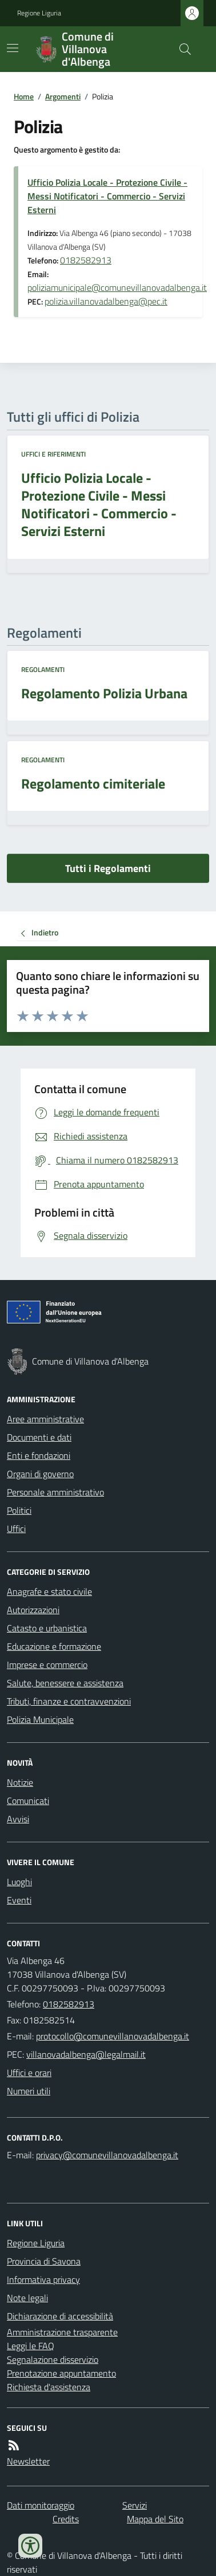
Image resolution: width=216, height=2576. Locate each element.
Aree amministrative (45, 1419)
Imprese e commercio (47, 1664)
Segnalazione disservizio (52, 2359)
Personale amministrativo (55, 1492)
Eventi (19, 1900)
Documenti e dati (39, 1437)
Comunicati (28, 1800)
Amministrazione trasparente (62, 2332)
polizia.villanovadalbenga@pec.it (106, 301)
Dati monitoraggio (40, 2505)
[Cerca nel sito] (180, 49)
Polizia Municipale (40, 1719)
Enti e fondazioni (38, 1455)
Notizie (20, 1782)
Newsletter (28, 2461)
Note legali (27, 2298)
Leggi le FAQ (30, 2346)
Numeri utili (28, 2091)
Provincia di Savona (44, 2261)
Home (24, 96)
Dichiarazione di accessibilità (60, 2316)
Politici (19, 1510)
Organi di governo (40, 1474)
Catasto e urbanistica (47, 1628)
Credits (66, 2519)
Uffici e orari (29, 2072)
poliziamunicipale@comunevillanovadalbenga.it (117, 287)
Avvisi (18, 1819)
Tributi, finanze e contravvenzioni (69, 1701)
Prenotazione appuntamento (61, 2373)
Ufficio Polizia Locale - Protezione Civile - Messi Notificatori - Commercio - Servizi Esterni (107, 196)
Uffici (16, 1528)
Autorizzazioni (33, 1610)
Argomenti (63, 96)
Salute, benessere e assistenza (65, 1683)
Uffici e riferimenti (53, 454)
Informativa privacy (43, 2279)
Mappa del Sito (155, 2519)
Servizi (134, 2505)
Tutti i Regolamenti (108, 868)
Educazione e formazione (54, 1646)
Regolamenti (43, 670)
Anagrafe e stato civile (49, 1591)
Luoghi (19, 1882)
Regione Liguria (39, 13)
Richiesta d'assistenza (48, 2387)
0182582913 (85, 260)
